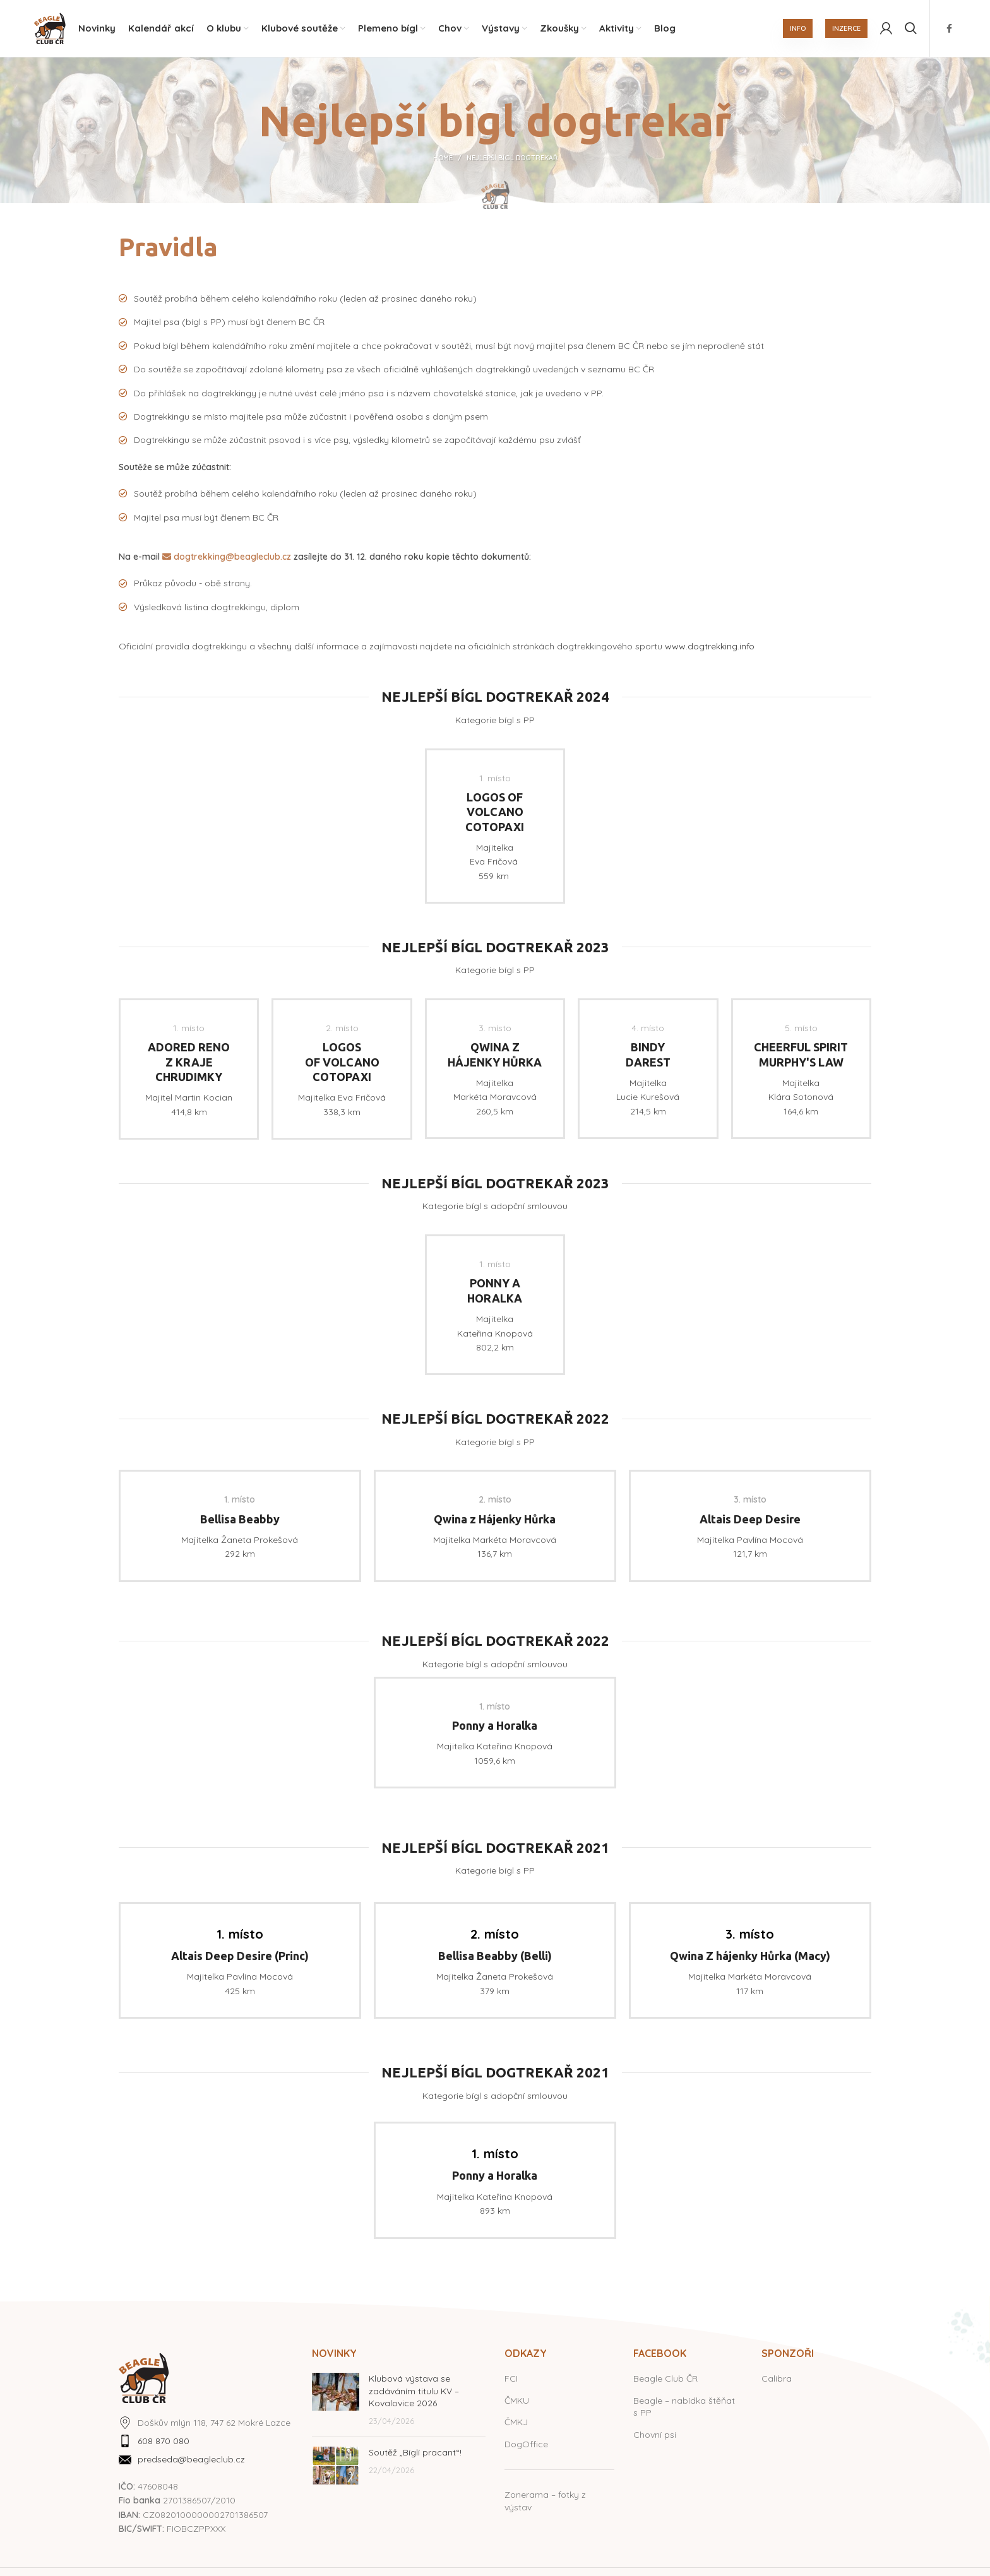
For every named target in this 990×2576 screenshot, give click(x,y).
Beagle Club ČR (665, 2379)
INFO (798, 28)
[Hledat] (910, 28)
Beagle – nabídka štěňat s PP (684, 2407)
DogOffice (526, 2444)
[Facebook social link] (949, 28)
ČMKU (516, 2400)
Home (443, 158)
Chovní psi (654, 2434)
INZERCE (846, 28)
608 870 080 (163, 2441)
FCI (511, 2379)
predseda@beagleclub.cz (191, 2460)
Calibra (776, 2379)
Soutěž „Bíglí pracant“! (415, 2453)
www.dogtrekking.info (709, 647)
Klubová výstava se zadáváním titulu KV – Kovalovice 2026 (414, 2391)
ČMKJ (516, 2422)
